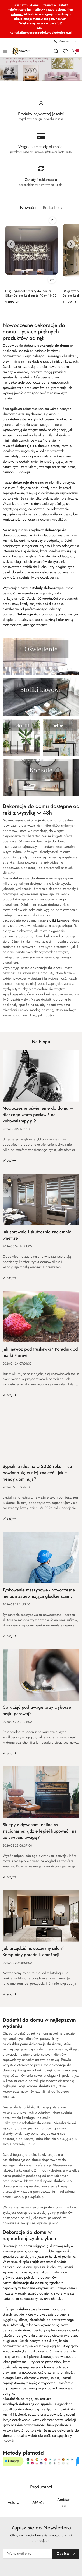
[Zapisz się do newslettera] (27, 2554)
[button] (28, 210)
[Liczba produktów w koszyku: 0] (74, 51)
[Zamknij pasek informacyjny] (77, 19)
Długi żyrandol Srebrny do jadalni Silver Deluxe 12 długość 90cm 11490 (30, 293)
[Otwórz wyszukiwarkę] (56, 51)
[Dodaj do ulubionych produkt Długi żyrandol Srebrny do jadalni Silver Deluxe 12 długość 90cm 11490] (52, 220)
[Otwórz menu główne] (5, 51)
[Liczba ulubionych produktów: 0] (65, 51)
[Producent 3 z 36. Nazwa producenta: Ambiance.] (64, 2502)
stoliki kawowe (58, 920)
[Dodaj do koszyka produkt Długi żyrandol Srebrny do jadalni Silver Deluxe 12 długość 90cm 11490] (52, 279)
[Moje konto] (65, 41)
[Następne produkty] (71, 244)
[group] (41, 69)
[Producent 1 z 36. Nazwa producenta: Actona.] (13, 2502)
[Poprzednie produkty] (11, 244)
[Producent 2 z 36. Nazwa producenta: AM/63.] (38, 2502)
